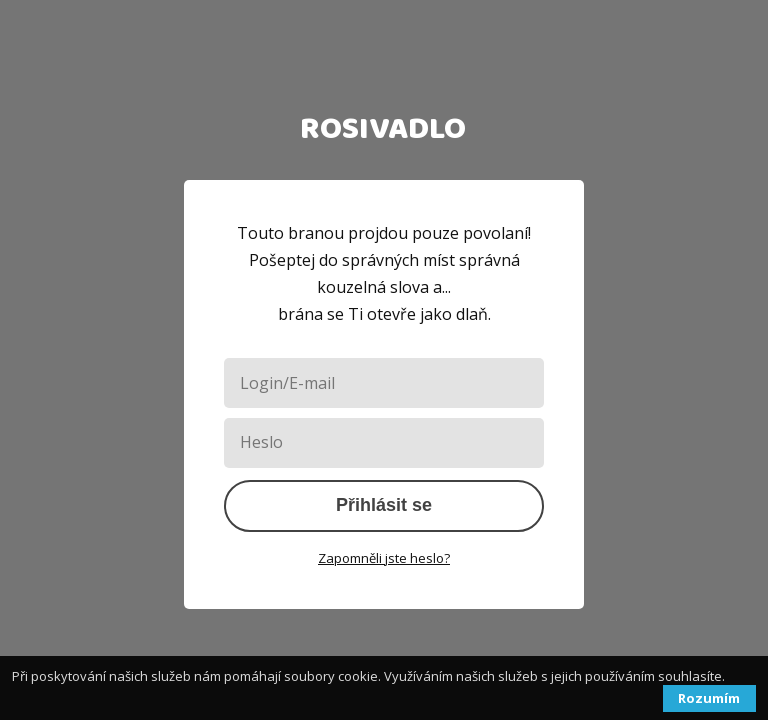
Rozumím (709, 698)
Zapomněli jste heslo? (384, 558)
